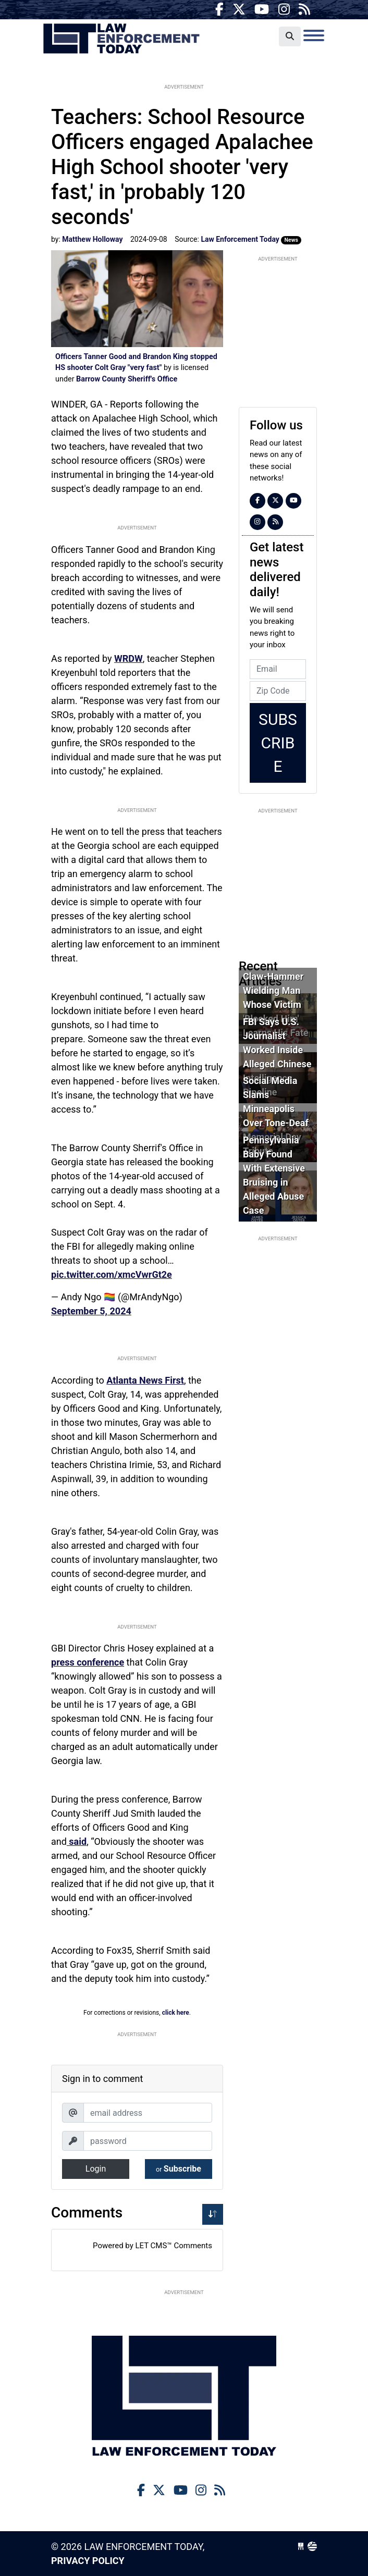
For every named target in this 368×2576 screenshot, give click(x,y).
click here (175, 2012)
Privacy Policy (88, 2560)
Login (95, 2169)
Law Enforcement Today (121, 39)
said (77, 1841)
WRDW (128, 658)
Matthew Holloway (92, 239)
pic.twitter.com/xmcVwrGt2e (111, 1274)
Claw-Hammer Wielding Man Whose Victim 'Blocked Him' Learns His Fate (276, 1004)
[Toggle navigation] (314, 35)
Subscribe (178, 2169)
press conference (87, 1662)
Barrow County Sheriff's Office (126, 379)
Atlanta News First (145, 1380)
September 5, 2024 (91, 1310)
